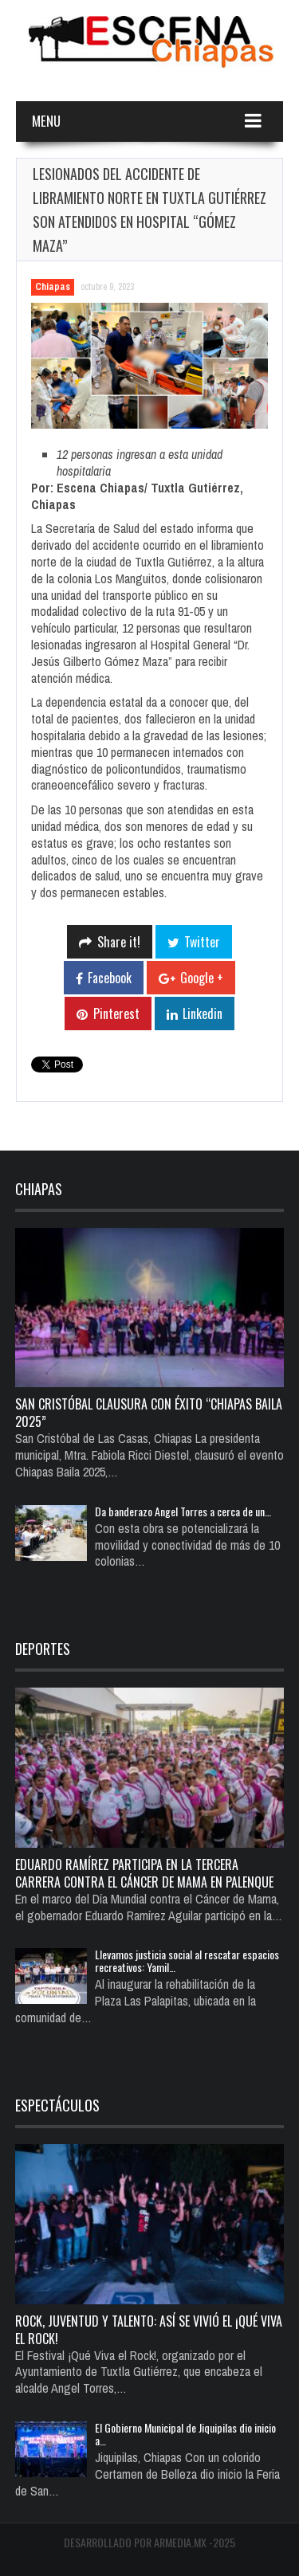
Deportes (42, 1648)
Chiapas (52, 286)
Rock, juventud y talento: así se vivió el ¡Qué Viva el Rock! (148, 2329)
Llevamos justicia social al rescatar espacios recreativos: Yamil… (187, 1960)
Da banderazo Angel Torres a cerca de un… (183, 1511)
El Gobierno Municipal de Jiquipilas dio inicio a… (185, 2434)
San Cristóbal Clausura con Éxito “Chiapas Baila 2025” (148, 1412)
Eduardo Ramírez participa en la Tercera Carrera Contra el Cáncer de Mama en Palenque (144, 1873)
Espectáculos (57, 2105)
